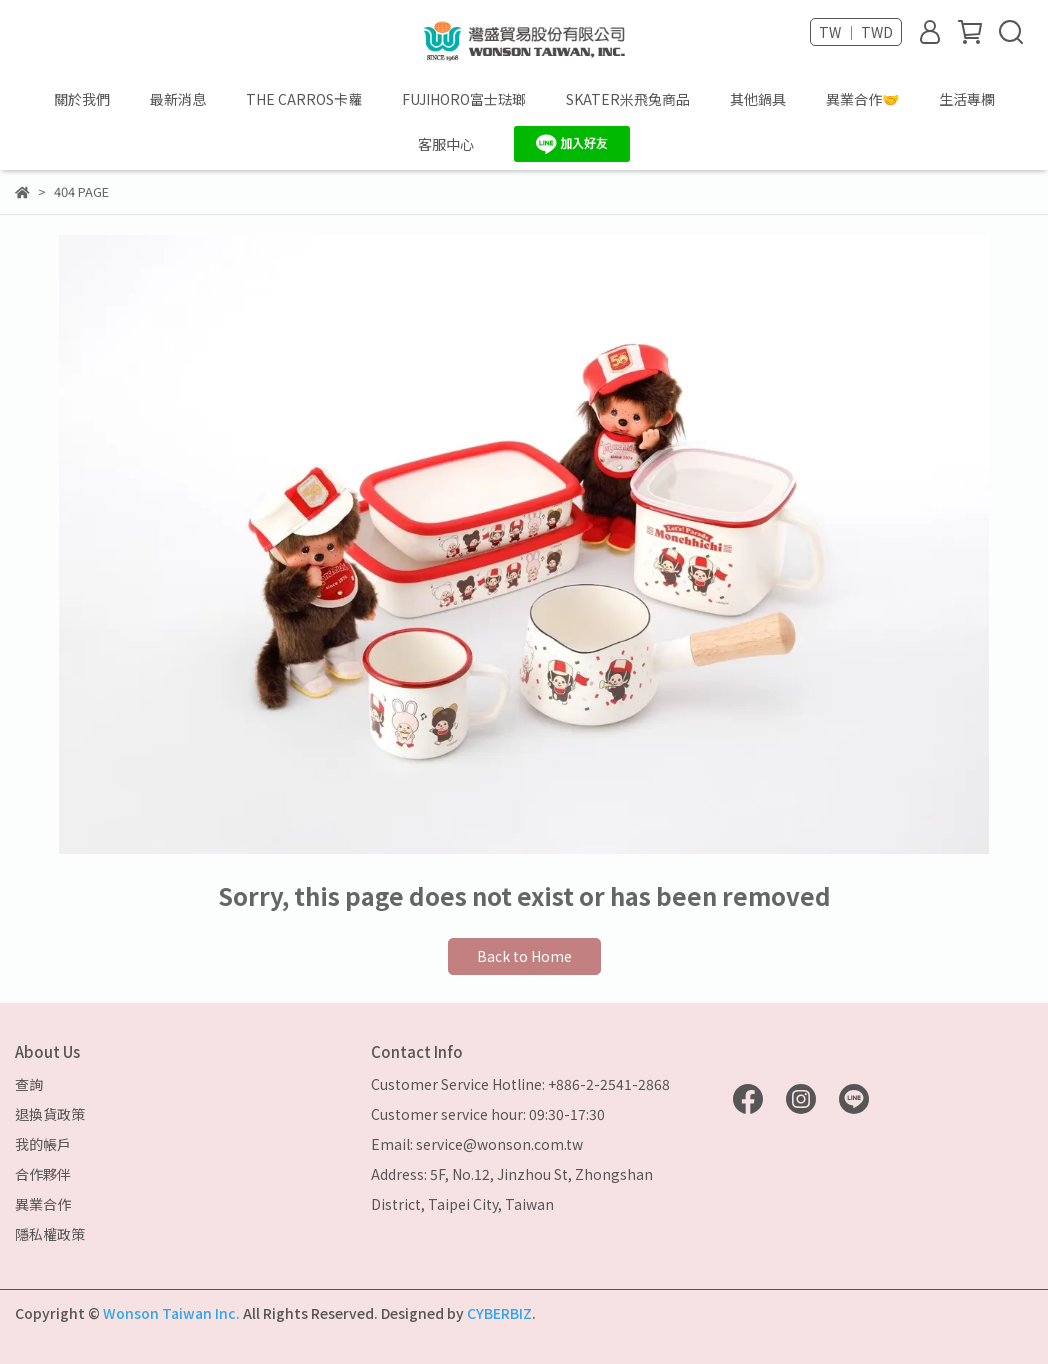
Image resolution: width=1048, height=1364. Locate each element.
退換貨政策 (50, 1114)
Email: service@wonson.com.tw (477, 1144)
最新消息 (178, 99)
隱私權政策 (50, 1234)
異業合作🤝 (862, 99)
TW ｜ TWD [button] (856, 32)
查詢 (29, 1084)
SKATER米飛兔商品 (628, 99)
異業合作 (43, 1204)
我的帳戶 (43, 1144)
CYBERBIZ (499, 1313)
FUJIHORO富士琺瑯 (464, 99)
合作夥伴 (43, 1174)
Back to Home (524, 956)
